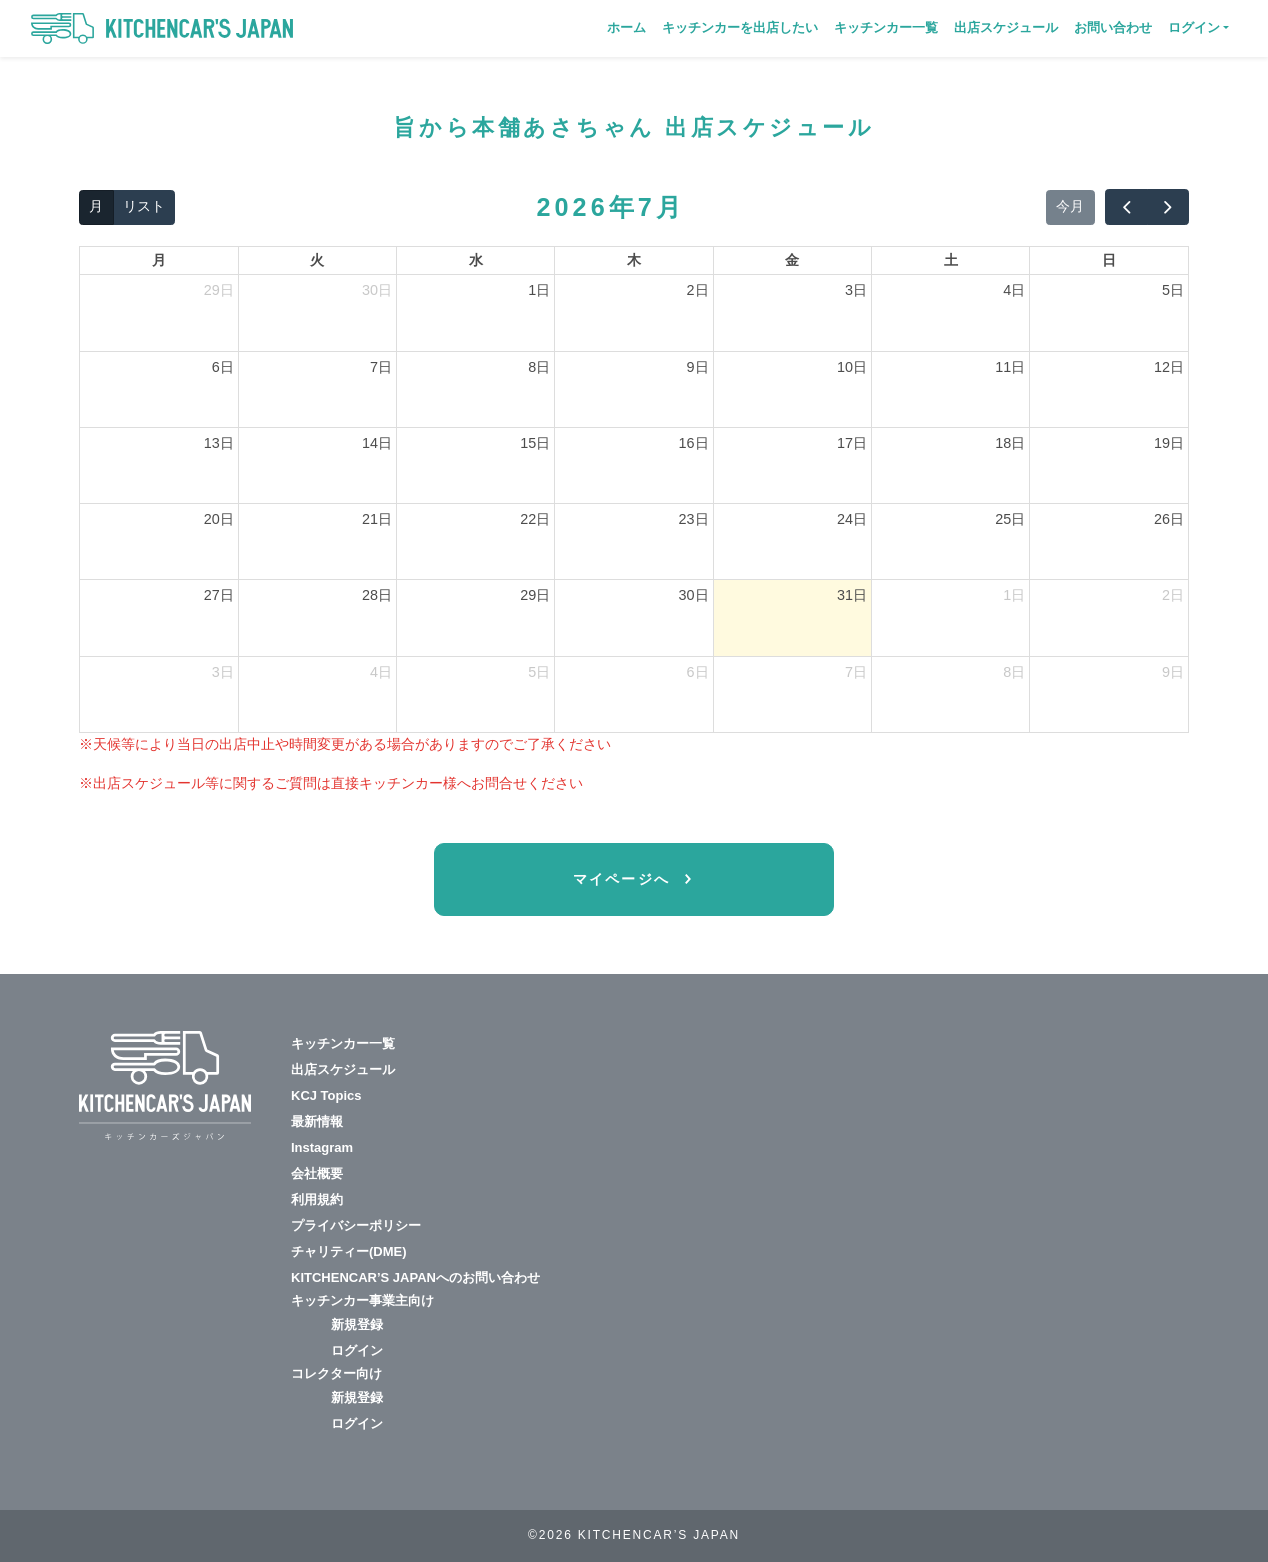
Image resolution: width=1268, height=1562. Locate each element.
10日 (852, 367)
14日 (377, 443)
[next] (1168, 207)
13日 (219, 443)
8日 (539, 367)
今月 (1070, 206)
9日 (698, 367)
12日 (1169, 367)
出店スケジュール (1006, 27)
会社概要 (317, 1173)
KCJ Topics (326, 1095)
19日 (1169, 443)
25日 (1010, 519)
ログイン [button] (1194, 27)
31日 (852, 595)
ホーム (626, 27)
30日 (377, 290)
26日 (1169, 519)
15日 (535, 443)
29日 (219, 290)
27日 (219, 595)
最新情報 (317, 1121)
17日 (852, 443)
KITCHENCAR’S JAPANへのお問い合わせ (415, 1277)
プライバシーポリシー (356, 1225)
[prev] (1126, 207)
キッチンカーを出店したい (740, 27)
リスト (144, 206)
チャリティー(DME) (349, 1251)
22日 (535, 519)
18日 (1010, 443)
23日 (694, 519)
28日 (377, 595)
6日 (223, 367)
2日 (698, 290)
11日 (1010, 367)
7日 (381, 367)
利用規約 (317, 1199)
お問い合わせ (1113, 27)
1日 (539, 290)
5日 (1173, 290)
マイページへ (625, 879)
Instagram (322, 1147)
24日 (852, 519)
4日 (1014, 290)
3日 (856, 290)
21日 (377, 519)
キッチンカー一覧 (886, 27)
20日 (219, 519)
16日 (694, 443)
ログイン (357, 1350)
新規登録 (357, 1324)
